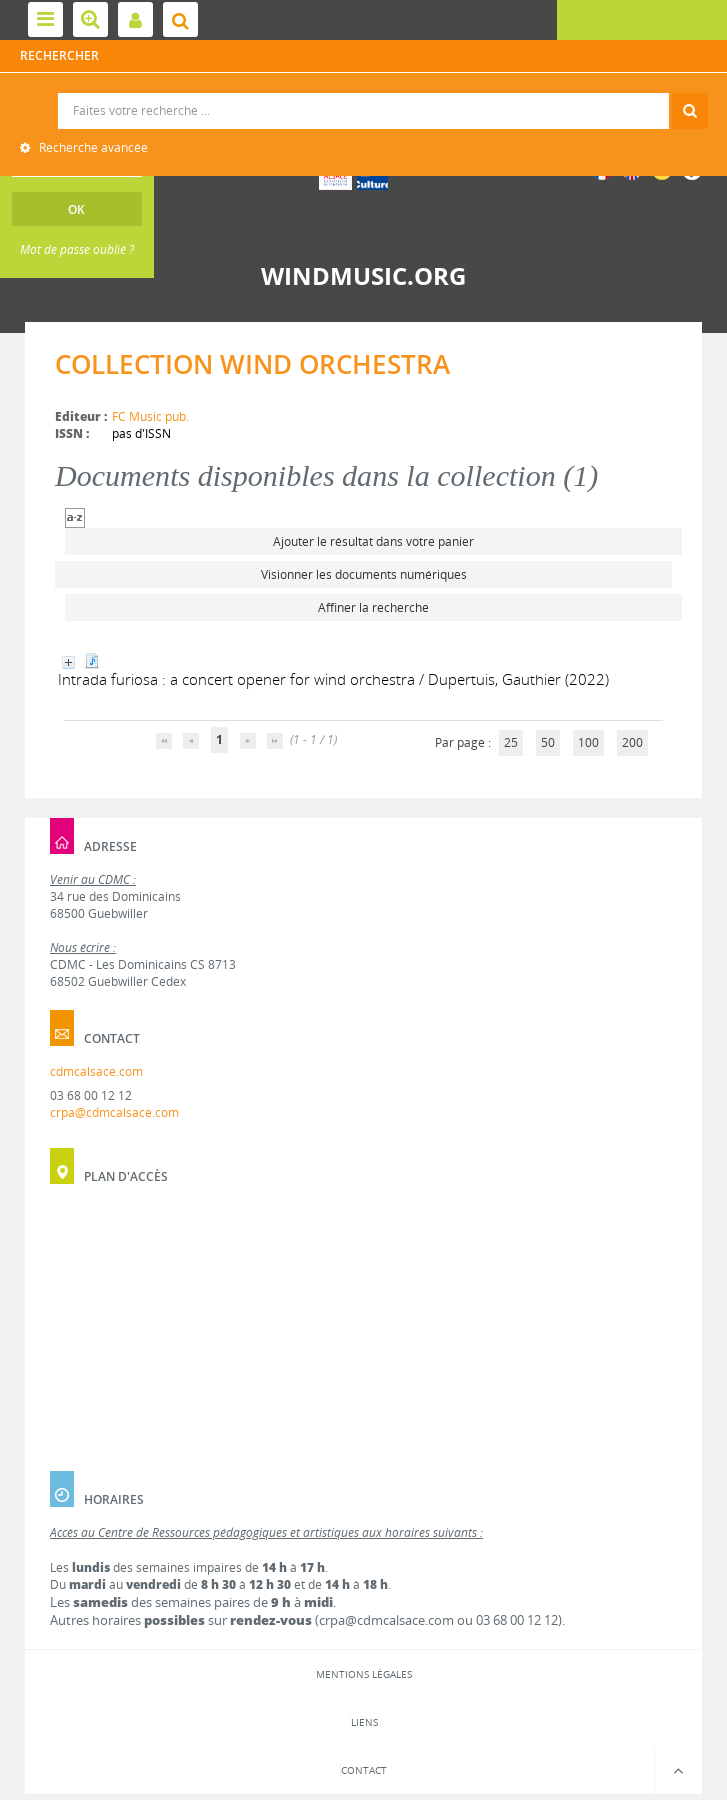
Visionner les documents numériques (364, 574)
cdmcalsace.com (96, 1071)
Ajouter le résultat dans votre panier (373, 541)
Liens (364, 1722)
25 (511, 742)
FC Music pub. (150, 416)
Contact (364, 1770)
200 (632, 742)
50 (548, 742)
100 (588, 742)
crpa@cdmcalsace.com (114, 1112)
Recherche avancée (92, 147)
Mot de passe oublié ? (77, 249)
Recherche (363, 93)
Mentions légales (364, 1674)
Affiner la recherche (373, 607)
